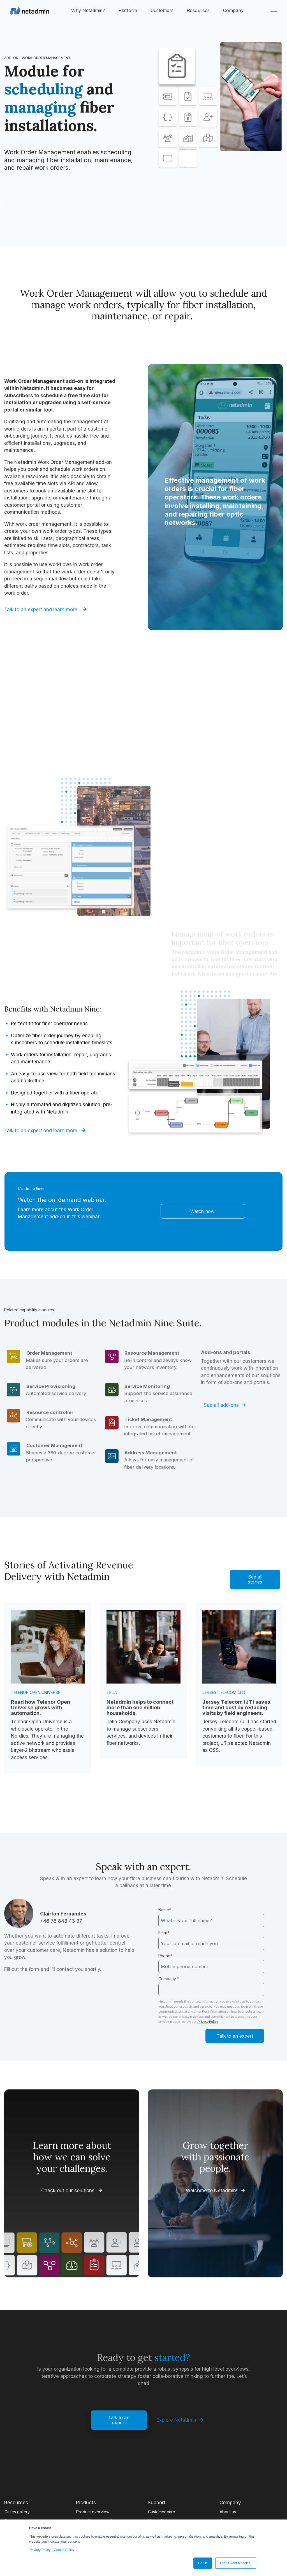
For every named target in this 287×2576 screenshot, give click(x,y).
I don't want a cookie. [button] (235, 2563)
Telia (112, 1692)
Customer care (161, 2511)
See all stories (255, 1579)
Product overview (92, 2511)
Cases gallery (17, 2511)
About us (228, 2511)
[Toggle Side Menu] (275, 12)
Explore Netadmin (179, 2420)
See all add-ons (225, 1405)
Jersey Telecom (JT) (224, 1692)
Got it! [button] (202, 2563)
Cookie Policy (64, 2550)
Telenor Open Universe (35, 1692)
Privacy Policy (39, 2550)
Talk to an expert (118, 2420)
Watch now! (203, 1211)
